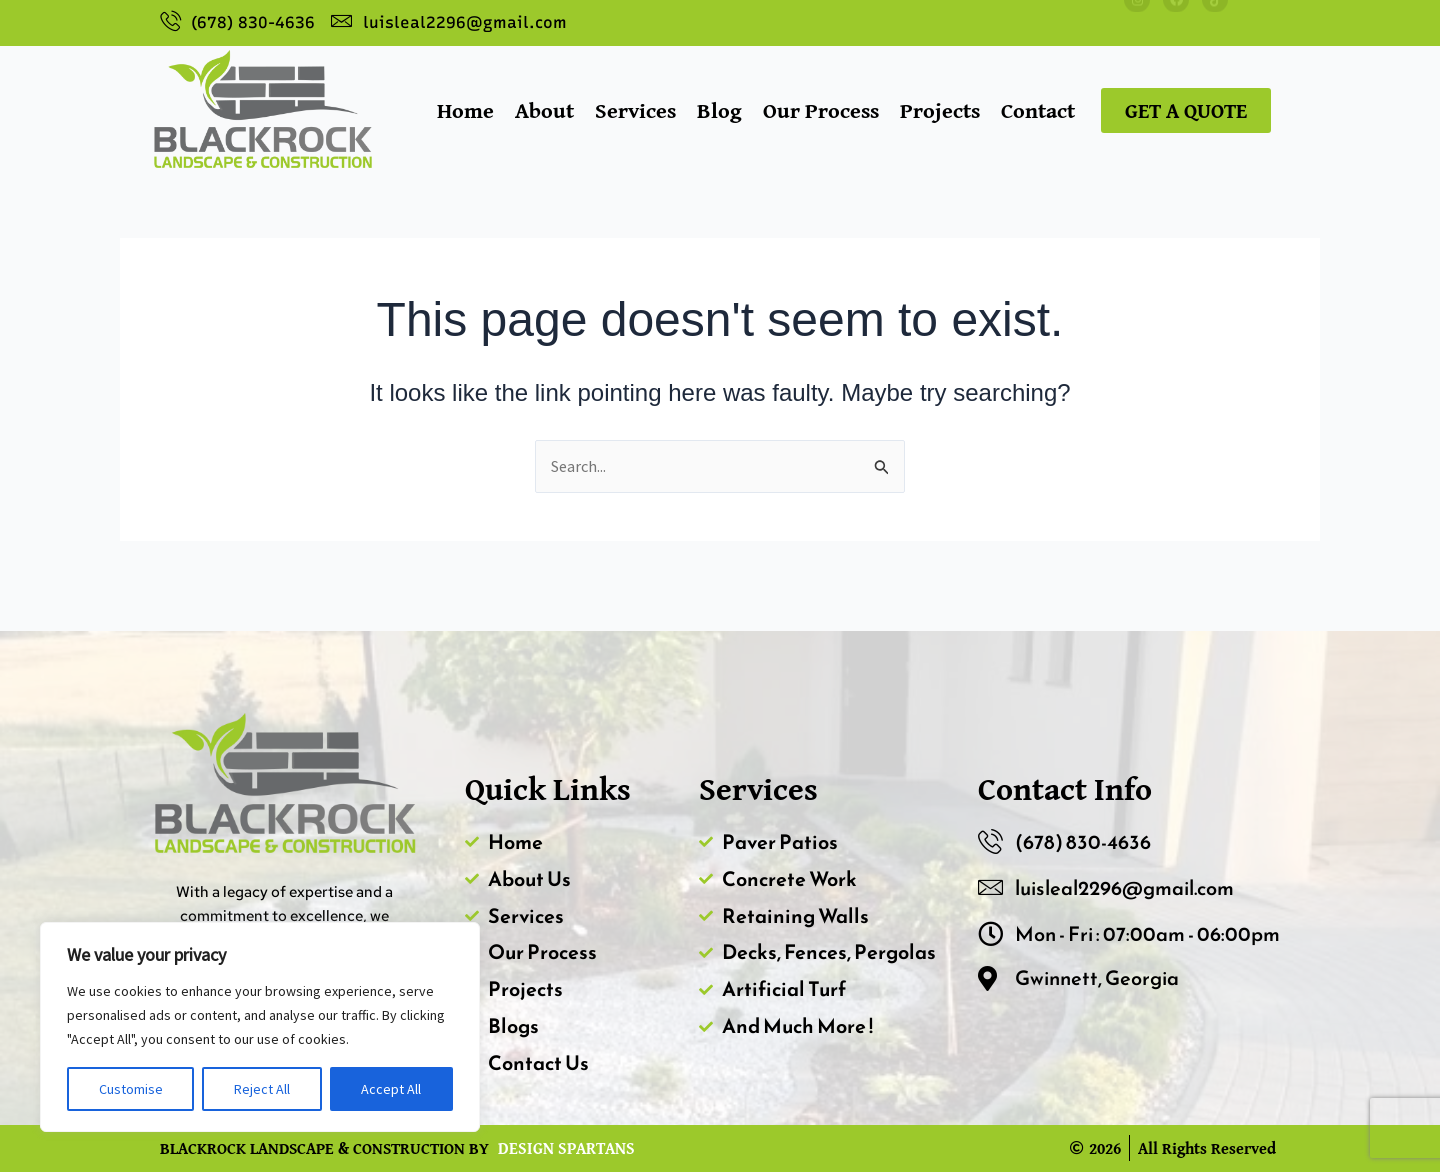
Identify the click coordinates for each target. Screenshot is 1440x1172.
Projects (940, 110)
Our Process (821, 110)
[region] (260, 1027)
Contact (1038, 110)
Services (635, 110)
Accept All (391, 1089)
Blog (719, 110)
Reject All (262, 1089)
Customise (131, 1089)
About (544, 110)
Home (465, 110)
